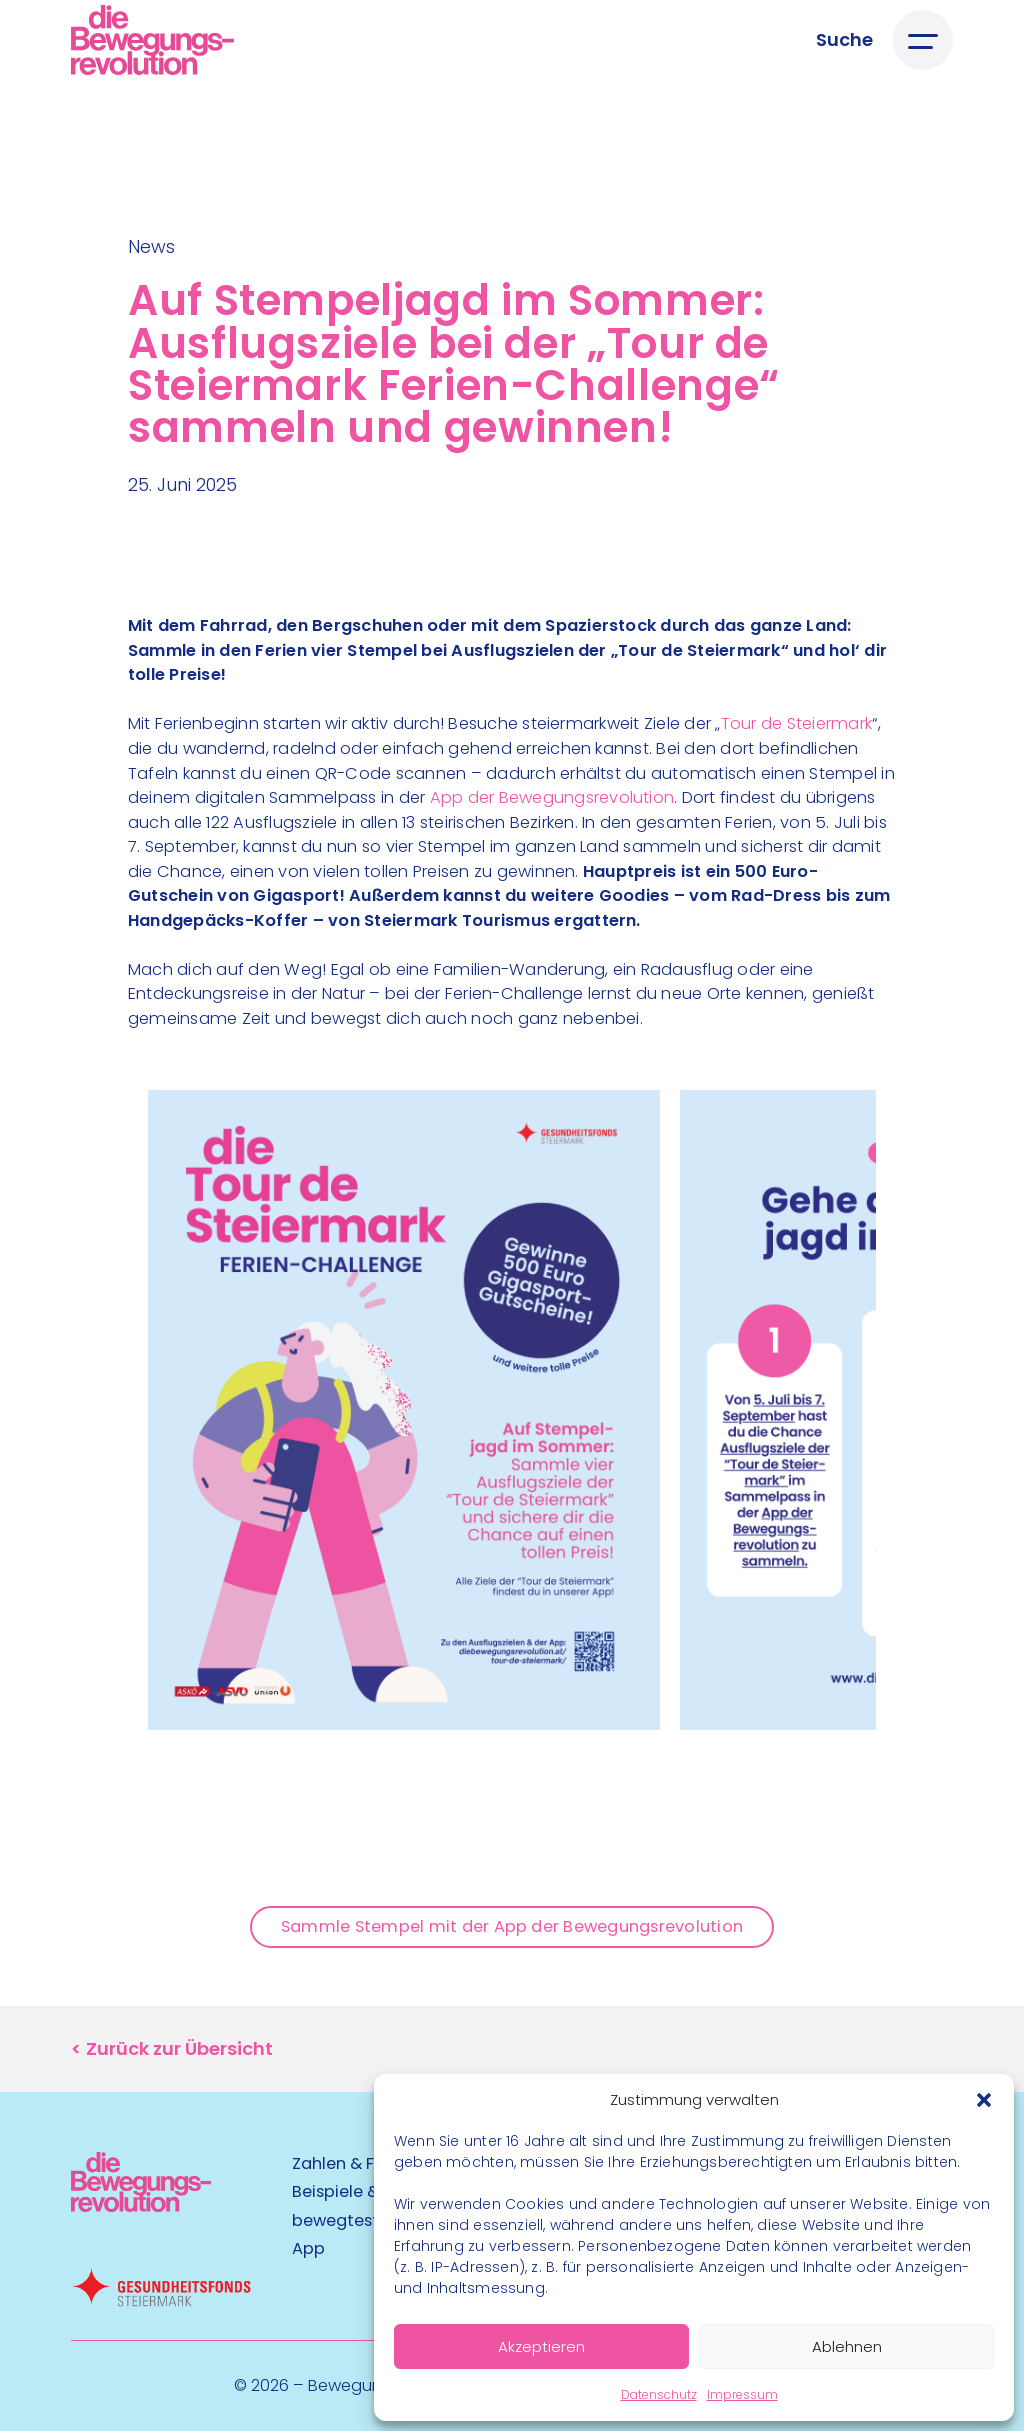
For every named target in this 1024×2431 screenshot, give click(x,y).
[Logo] (152, 40)
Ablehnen (847, 2346)
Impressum (742, 2394)
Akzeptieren (541, 2346)
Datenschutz (659, 2394)
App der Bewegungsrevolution (552, 797)
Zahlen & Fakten (356, 2163)
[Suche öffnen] (844, 39)
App (308, 2248)
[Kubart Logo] (141, 2205)
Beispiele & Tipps (359, 2191)
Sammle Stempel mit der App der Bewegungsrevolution (512, 1926)
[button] (984, 2100)
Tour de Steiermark (796, 723)
